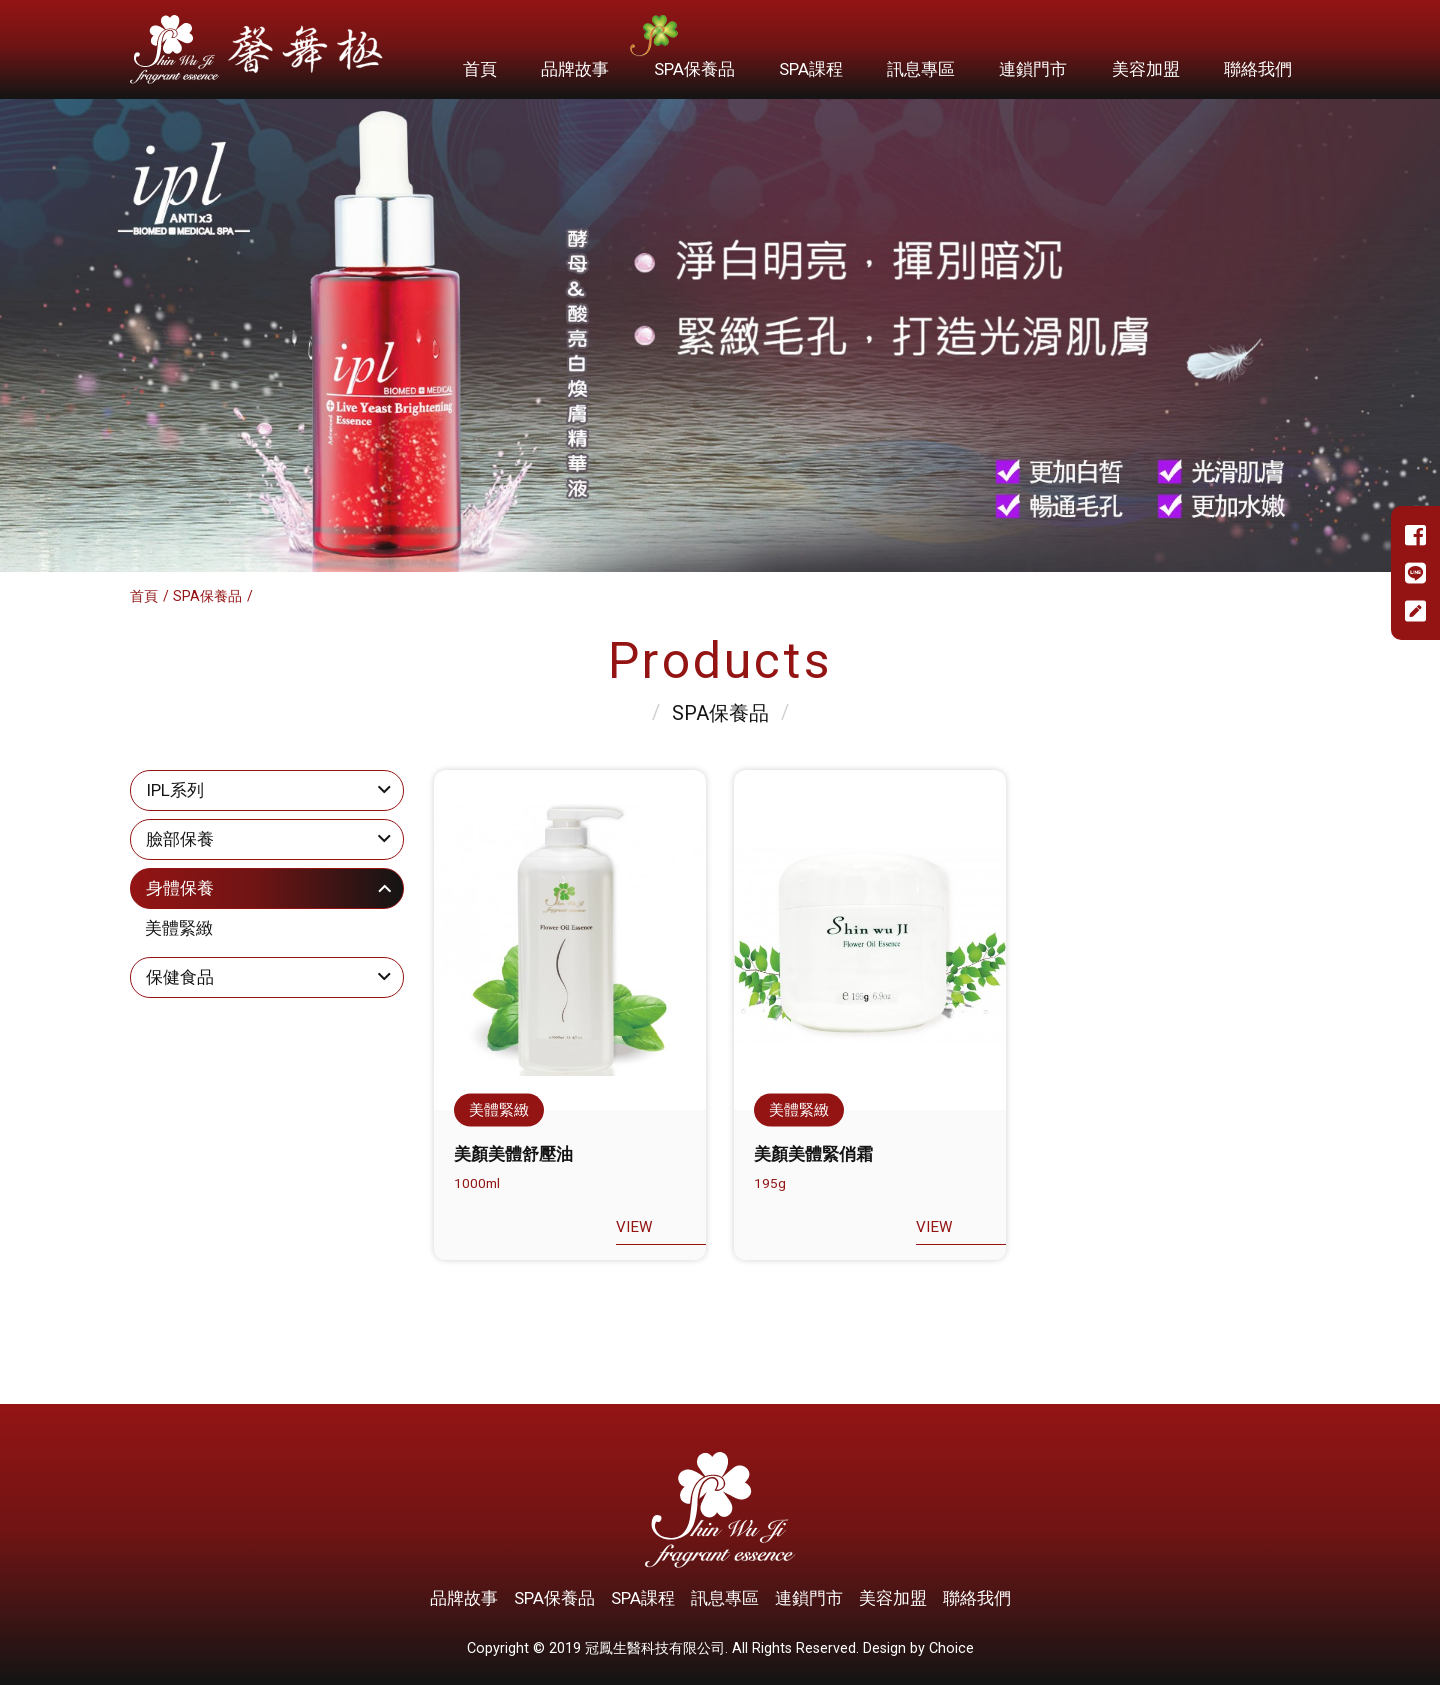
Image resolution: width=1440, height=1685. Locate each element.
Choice (951, 1648)
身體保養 (180, 888)
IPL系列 (175, 790)
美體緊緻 (179, 928)
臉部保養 (180, 839)
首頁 (144, 596)
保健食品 (180, 977)
